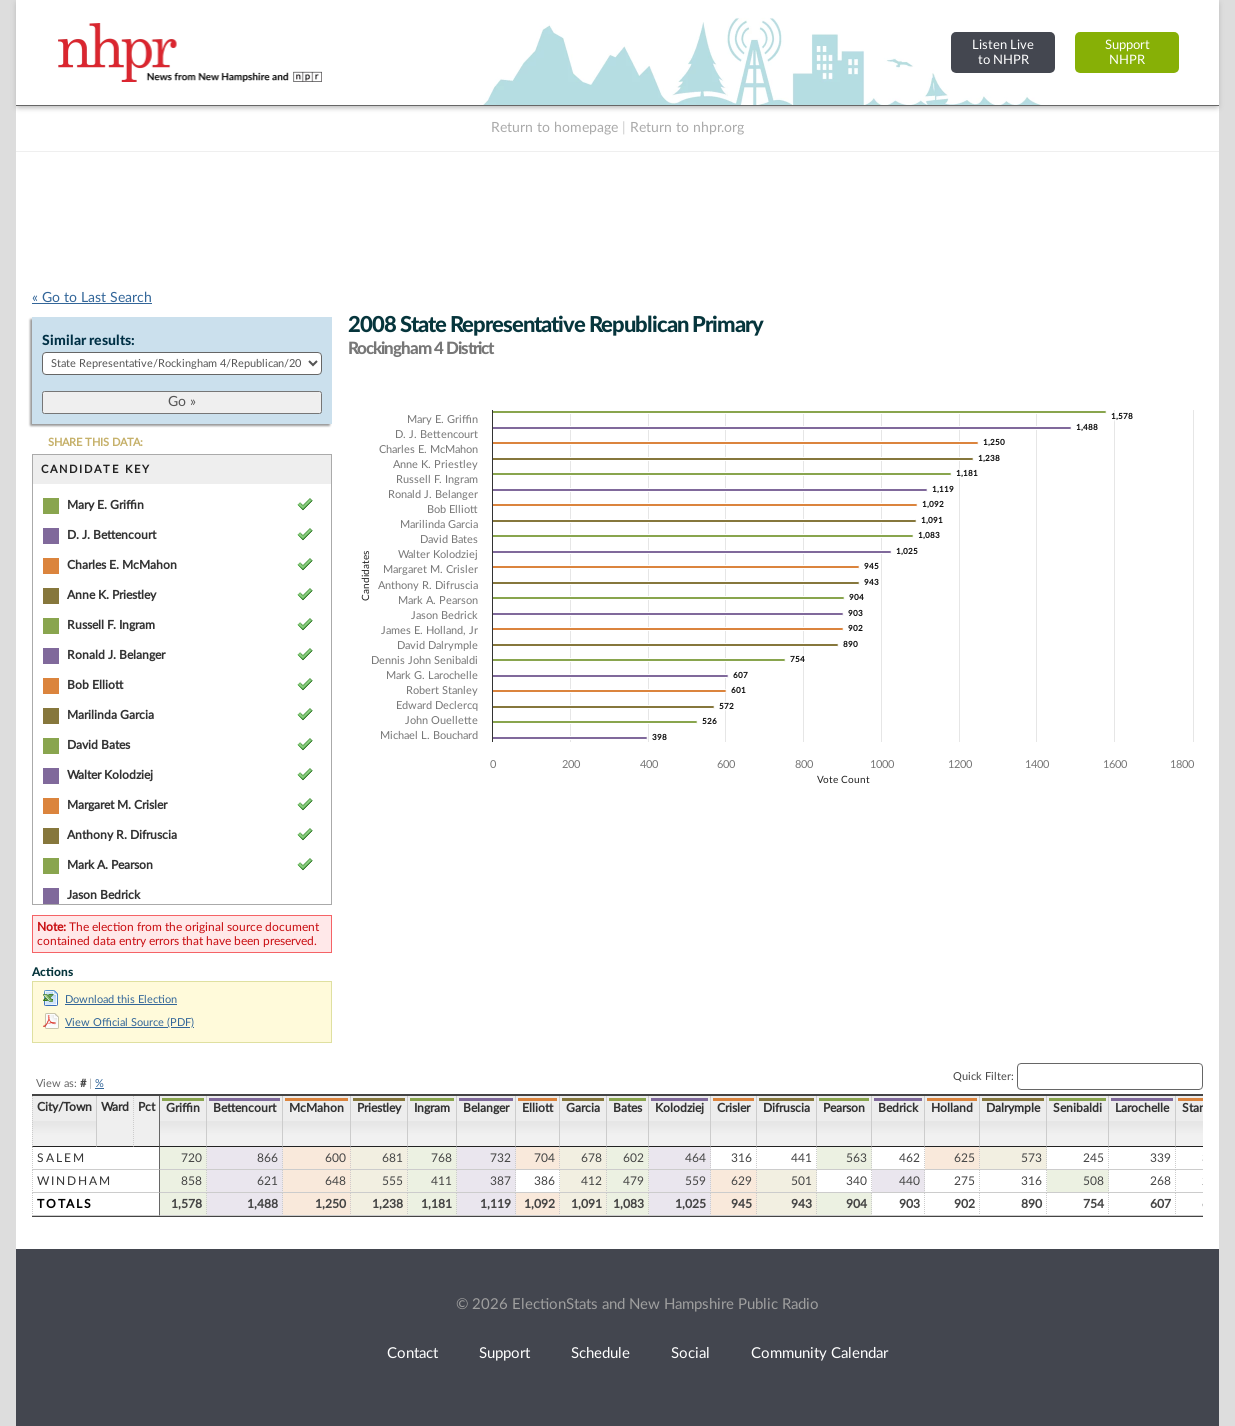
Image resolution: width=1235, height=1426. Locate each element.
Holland (952, 1108)
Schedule (600, 1353)
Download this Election (110, 999)
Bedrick (898, 1108)
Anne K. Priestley (111, 595)
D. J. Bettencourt (111, 535)
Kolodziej (679, 1108)
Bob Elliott (95, 685)
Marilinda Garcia (110, 715)
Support (504, 1353)
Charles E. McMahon (122, 565)
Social (690, 1353)
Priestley (379, 1108)
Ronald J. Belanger (116, 655)
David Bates (98, 745)
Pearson (844, 1108)
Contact (412, 1353)
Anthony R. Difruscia (122, 835)
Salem (61, 1158)
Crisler (733, 1108)
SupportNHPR (1127, 52)
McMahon (316, 1108)
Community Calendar (819, 1353)
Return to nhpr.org (687, 128)
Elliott (537, 1108)
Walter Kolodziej (110, 775)
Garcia (583, 1108)
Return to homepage (554, 128)
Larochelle (1142, 1108)
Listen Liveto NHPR (1003, 52)
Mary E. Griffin (105, 505)
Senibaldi (1077, 1108)
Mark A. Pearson (110, 865)
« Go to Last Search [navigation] (92, 298)
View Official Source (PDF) (118, 1022)
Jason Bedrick (103, 895)
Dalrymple (1013, 1108)
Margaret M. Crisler (117, 805)
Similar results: (88, 341)
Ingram (432, 1108)
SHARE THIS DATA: (95, 442)
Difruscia (786, 1108)
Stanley (1201, 1108)
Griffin (183, 1108)
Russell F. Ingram (111, 625)
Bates (627, 1108)
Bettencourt (244, 1108)
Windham (74, 1181)
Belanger (486, 1108)
